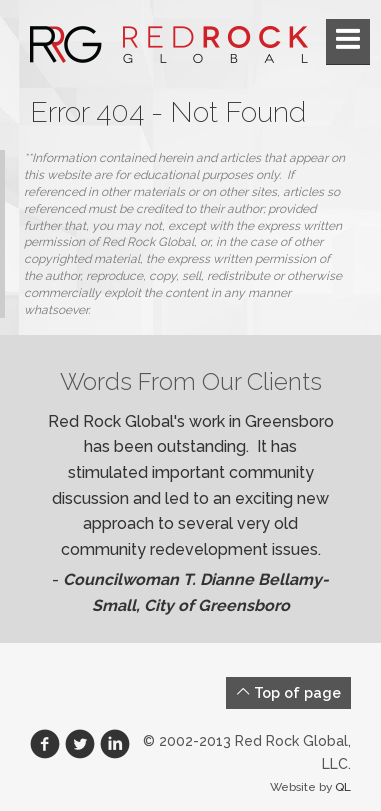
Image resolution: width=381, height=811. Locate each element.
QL (343, 787)
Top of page (288, 692)
